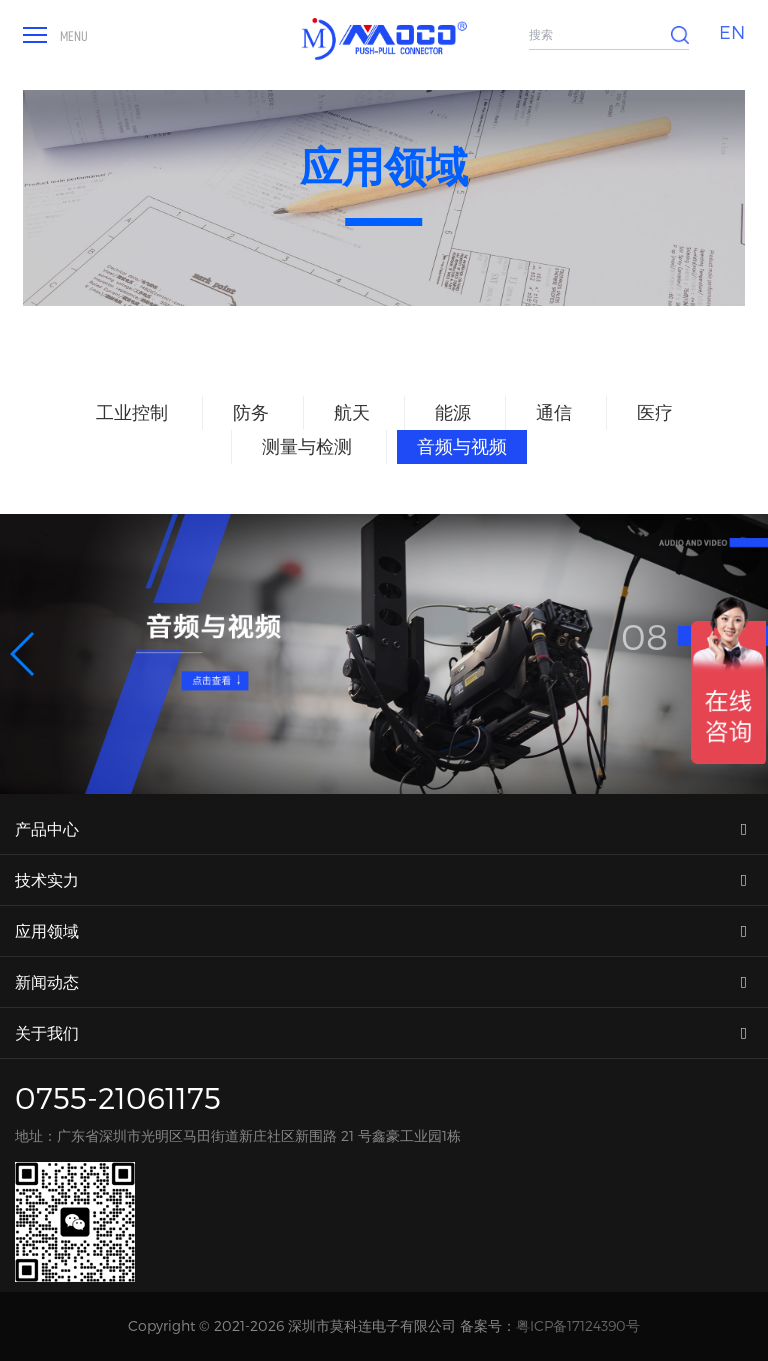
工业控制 (132, 411)
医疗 (655, 411)
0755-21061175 (118, 1097)
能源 (453, 411)
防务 (251, 411)
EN (732, 31)
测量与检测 (307, 445)
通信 (554, 411)
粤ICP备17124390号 (578, 1325)
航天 (352, 411)
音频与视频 (462, 445)
